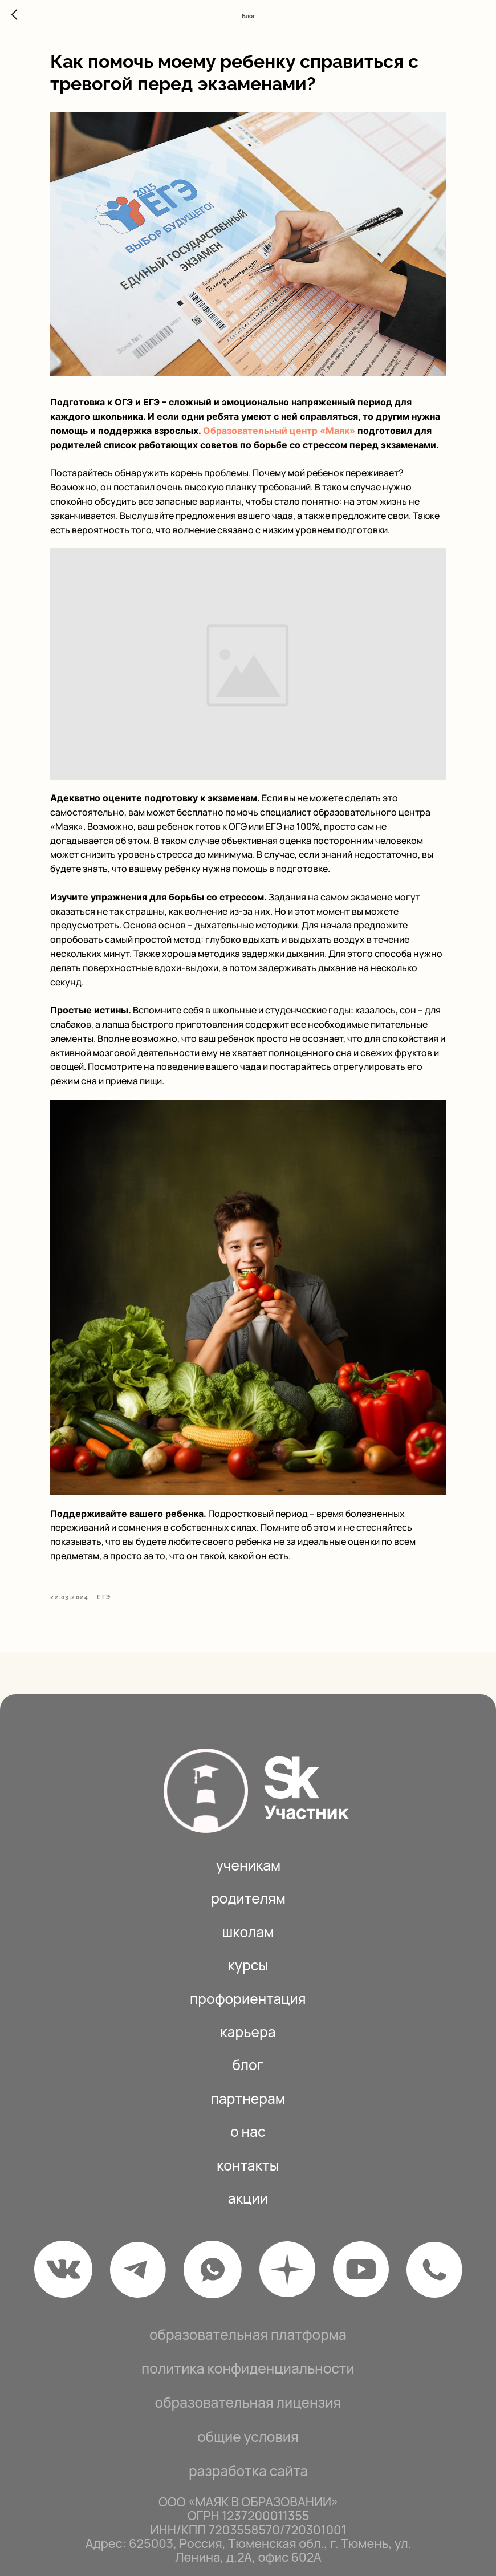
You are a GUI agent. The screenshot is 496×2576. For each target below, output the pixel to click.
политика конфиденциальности (248, 2335)
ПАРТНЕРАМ (248, 2065)
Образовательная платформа (248, 2301)
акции (248, 2165)
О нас (248, 2099)
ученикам (248, 1832)
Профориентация (248, 1965)
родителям (248, 1865)
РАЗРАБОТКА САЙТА (248, 2438)
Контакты (248, 2132)
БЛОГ (247, 2032)
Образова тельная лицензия (248, 2369)
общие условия (248, 2404)
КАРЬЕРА (247, 1999)
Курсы (247, 1932)
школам (248, 1899)
